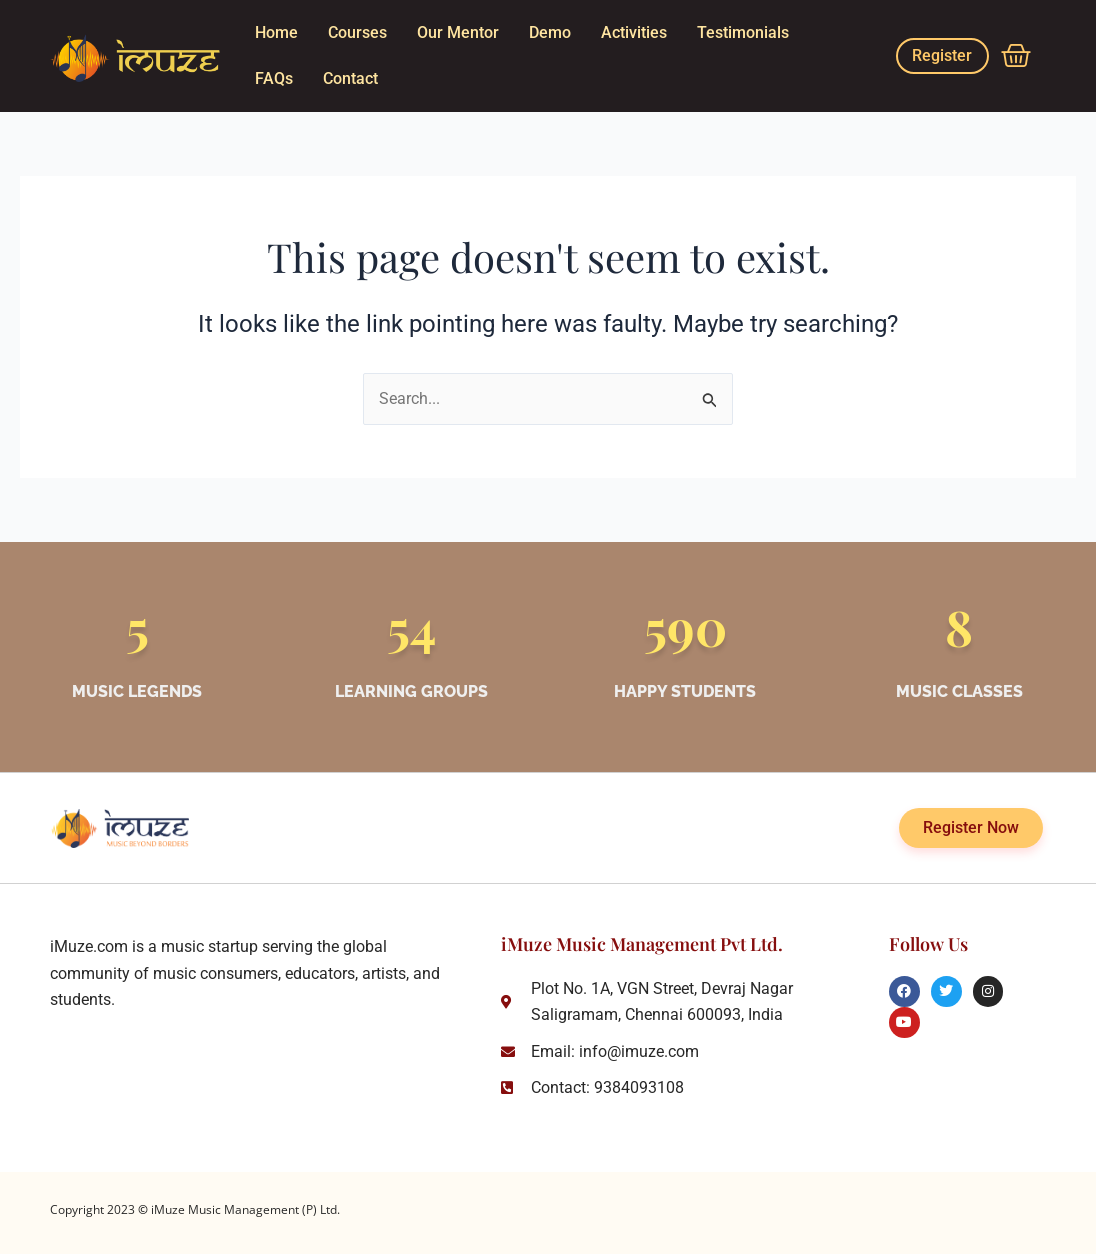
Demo (550, 32)
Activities (634, 32)
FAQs (274, 78)
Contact (350, 78)
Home (276, 32)
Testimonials (743, 32)
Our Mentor (458, 32)
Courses (357, 32)
